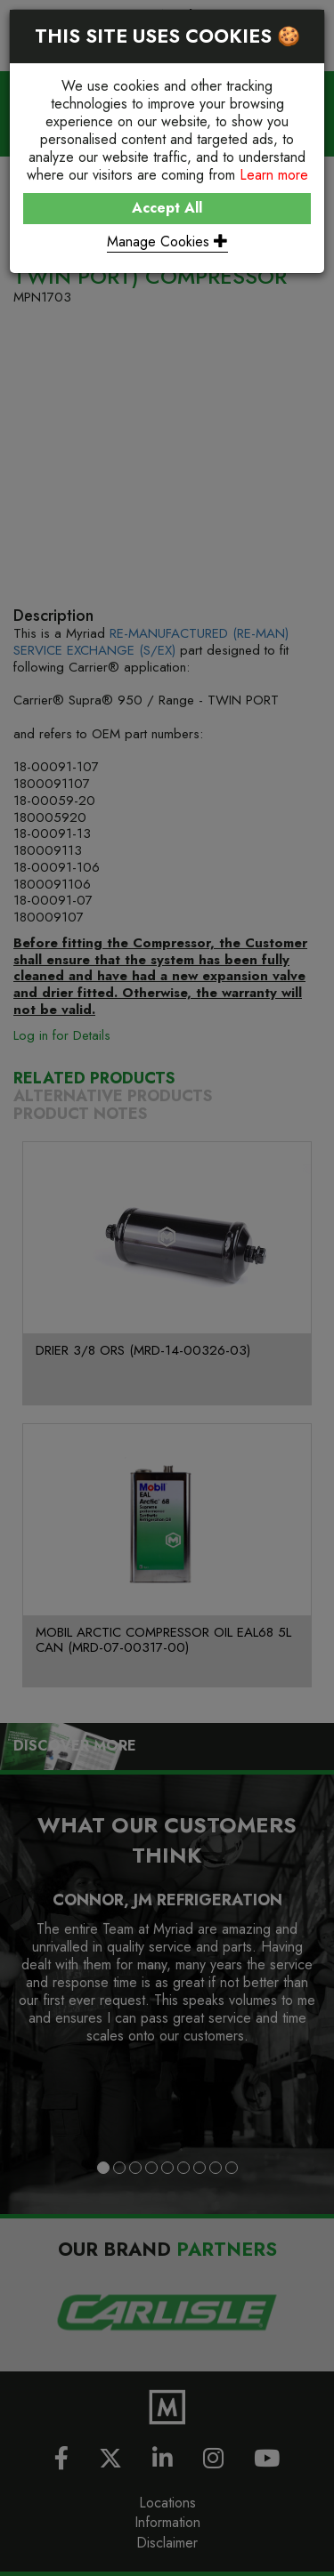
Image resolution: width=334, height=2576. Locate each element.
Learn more (274, 175)
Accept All (167, 207)
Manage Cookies (167, 241)
